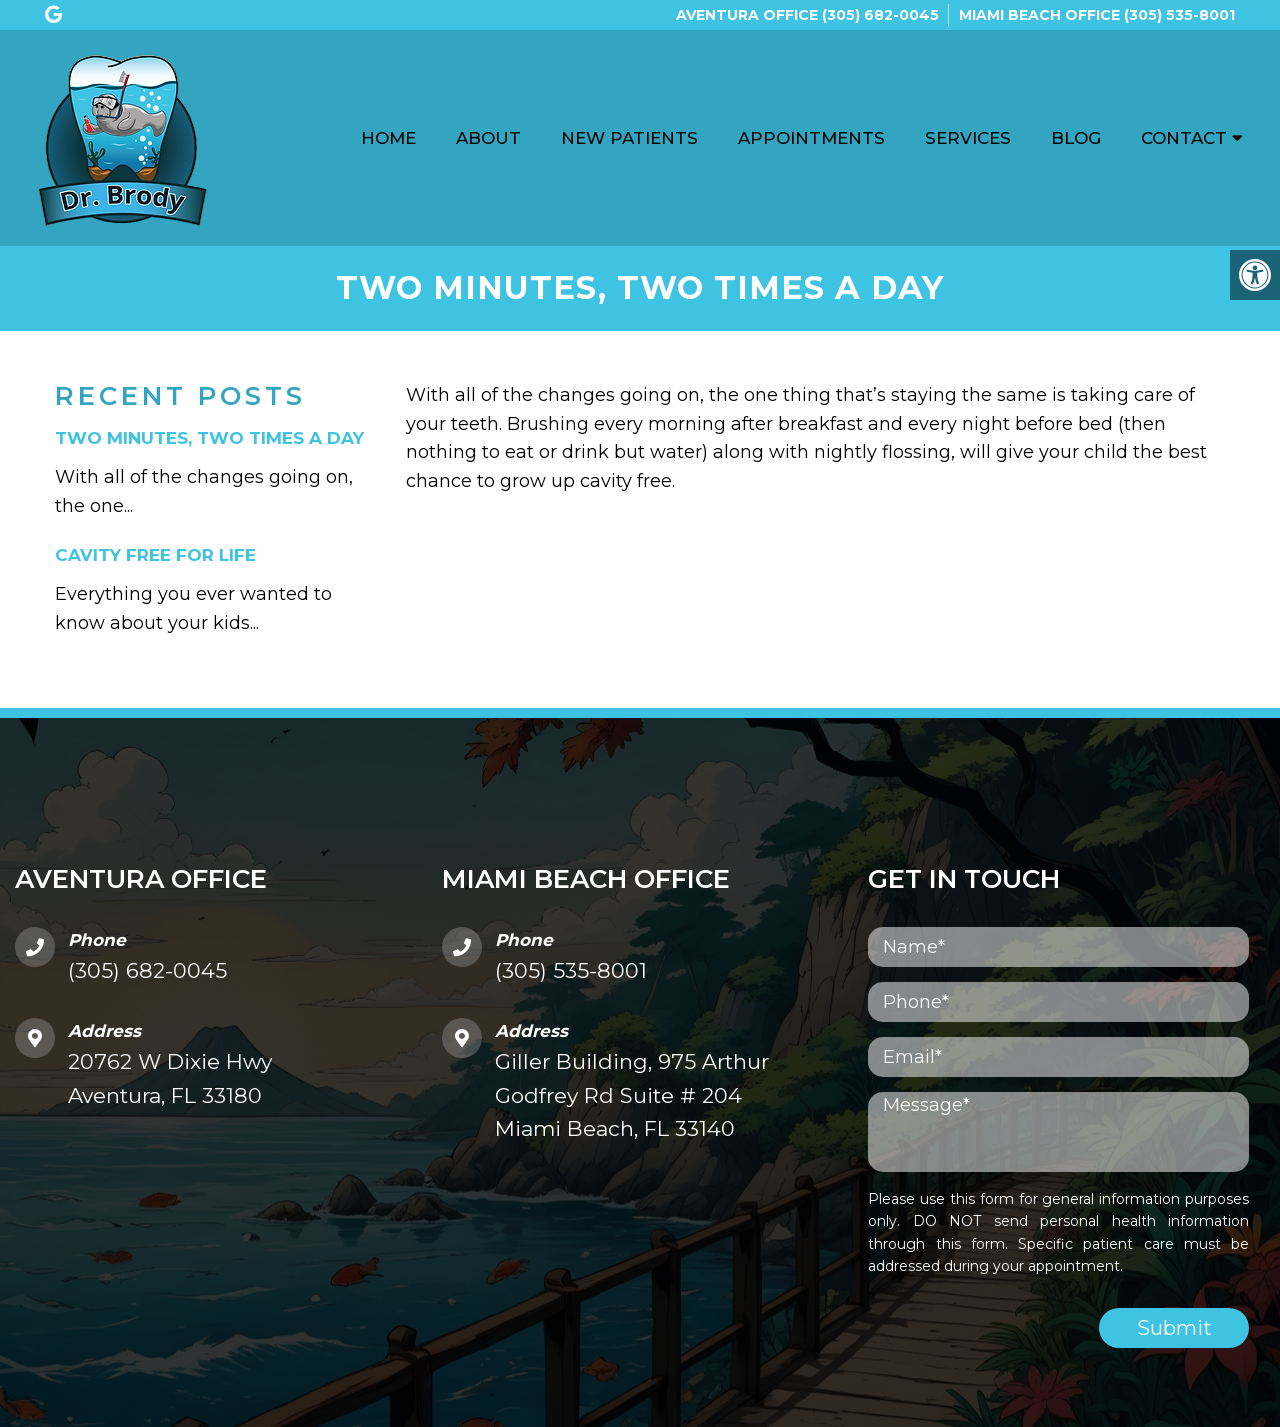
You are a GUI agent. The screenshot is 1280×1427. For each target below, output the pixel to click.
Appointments (811, 138)
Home (388, 138)
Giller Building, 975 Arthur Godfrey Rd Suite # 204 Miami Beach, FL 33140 (632, 1095)
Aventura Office (749, 15)
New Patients (629, 138)
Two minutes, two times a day (209, 438)
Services (968, 138)
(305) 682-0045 (880, 15)
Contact (1184, 138)
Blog (1076, 138)
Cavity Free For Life (155, 555)
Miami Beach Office (1041, 15)
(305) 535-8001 (1179, 15)
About (488, 138)
